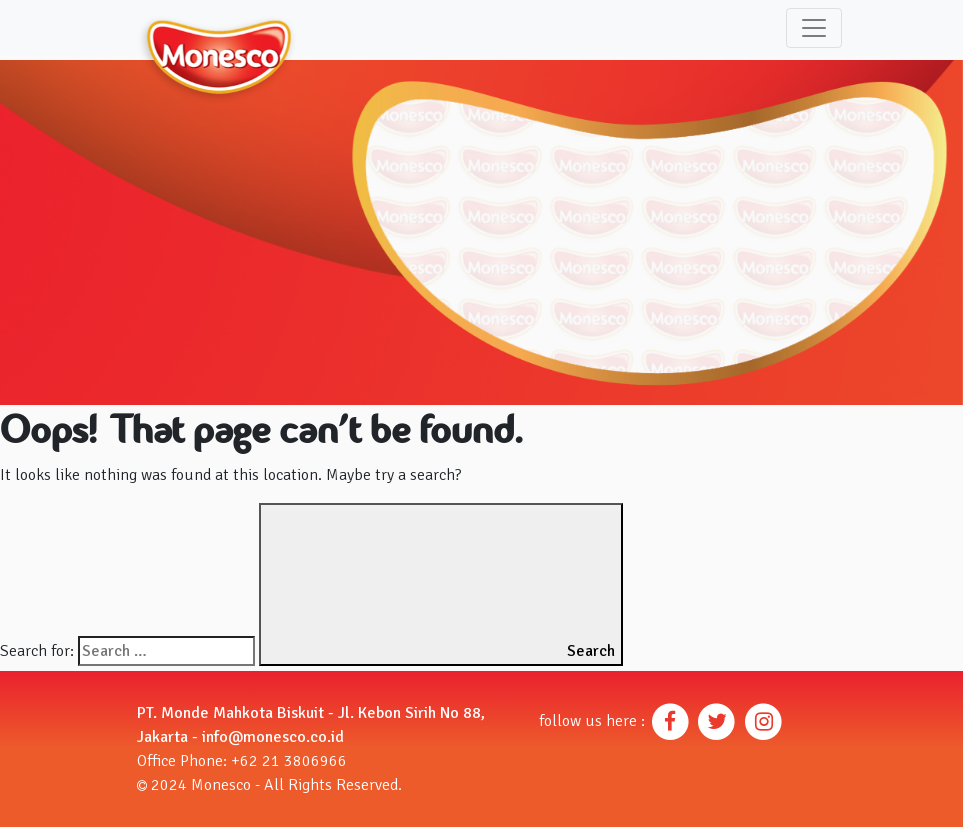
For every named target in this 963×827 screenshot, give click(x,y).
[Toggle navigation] (814, 28)
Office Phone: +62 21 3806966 (242, 761)
